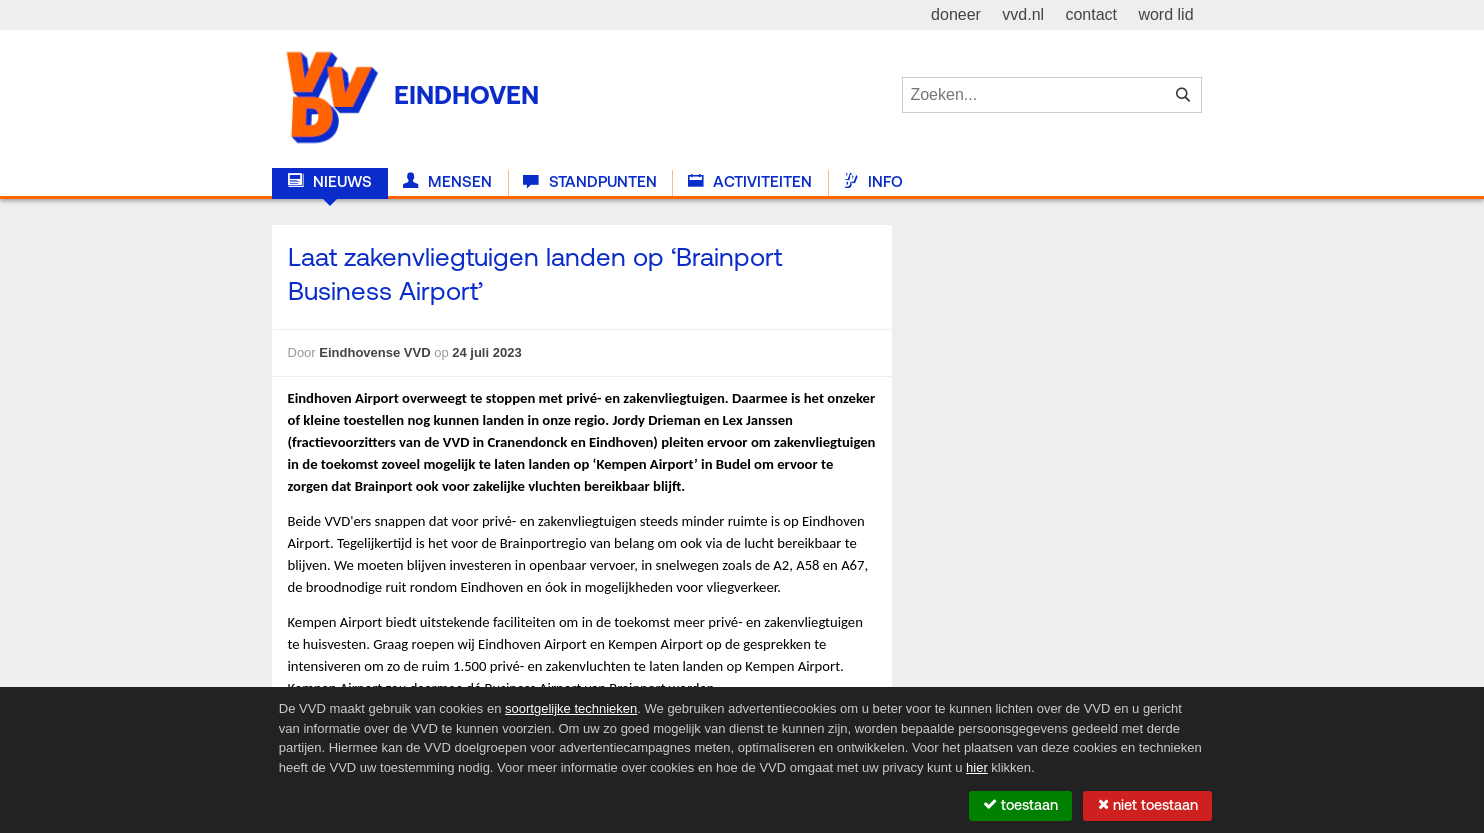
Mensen (447, 182)
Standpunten (589, 182)
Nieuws (330, 182)
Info (873, 182)
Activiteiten (750, 182)
